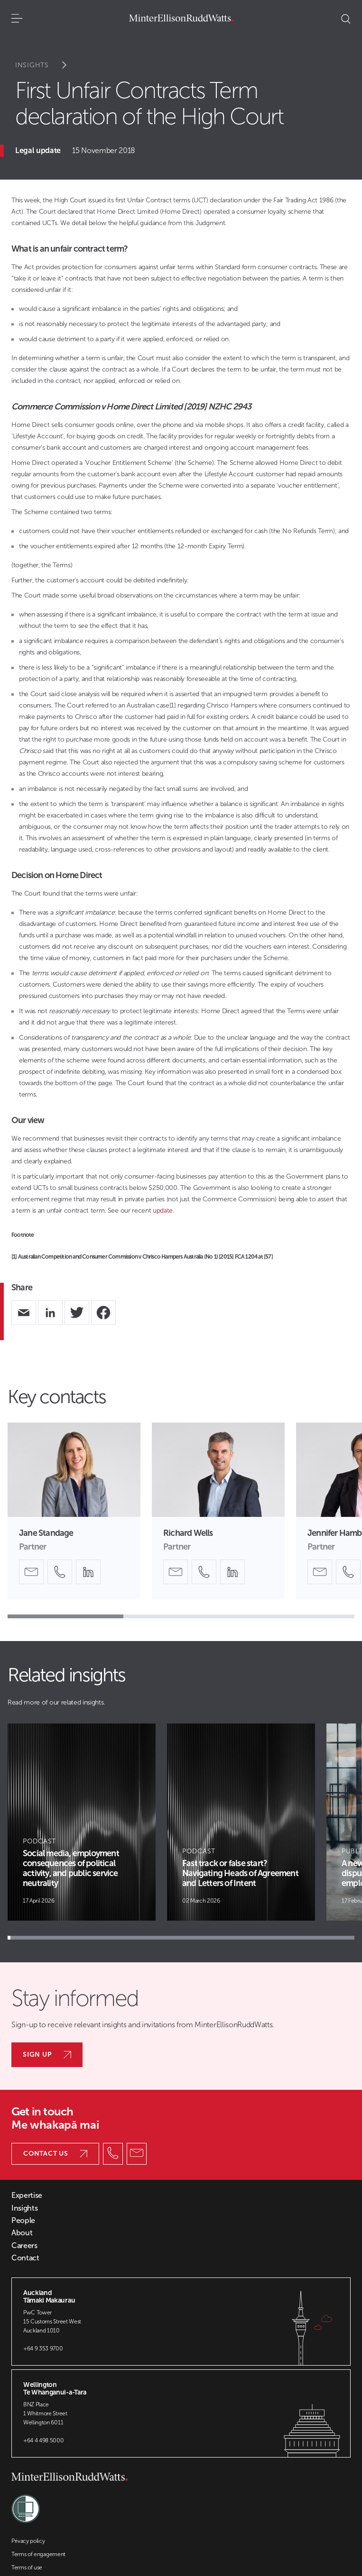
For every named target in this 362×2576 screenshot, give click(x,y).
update (163, 1210)
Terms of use (26, 2567)
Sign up (47, 2054)
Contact (25, 2258)
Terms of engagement (38, 2554)
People (23, 2220)
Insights (47, 65)
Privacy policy (28, 2541)
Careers (24, 2245)
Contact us (55, 2154)
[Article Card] (82, 1822)
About (21, 2233)
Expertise (26, 2195)
